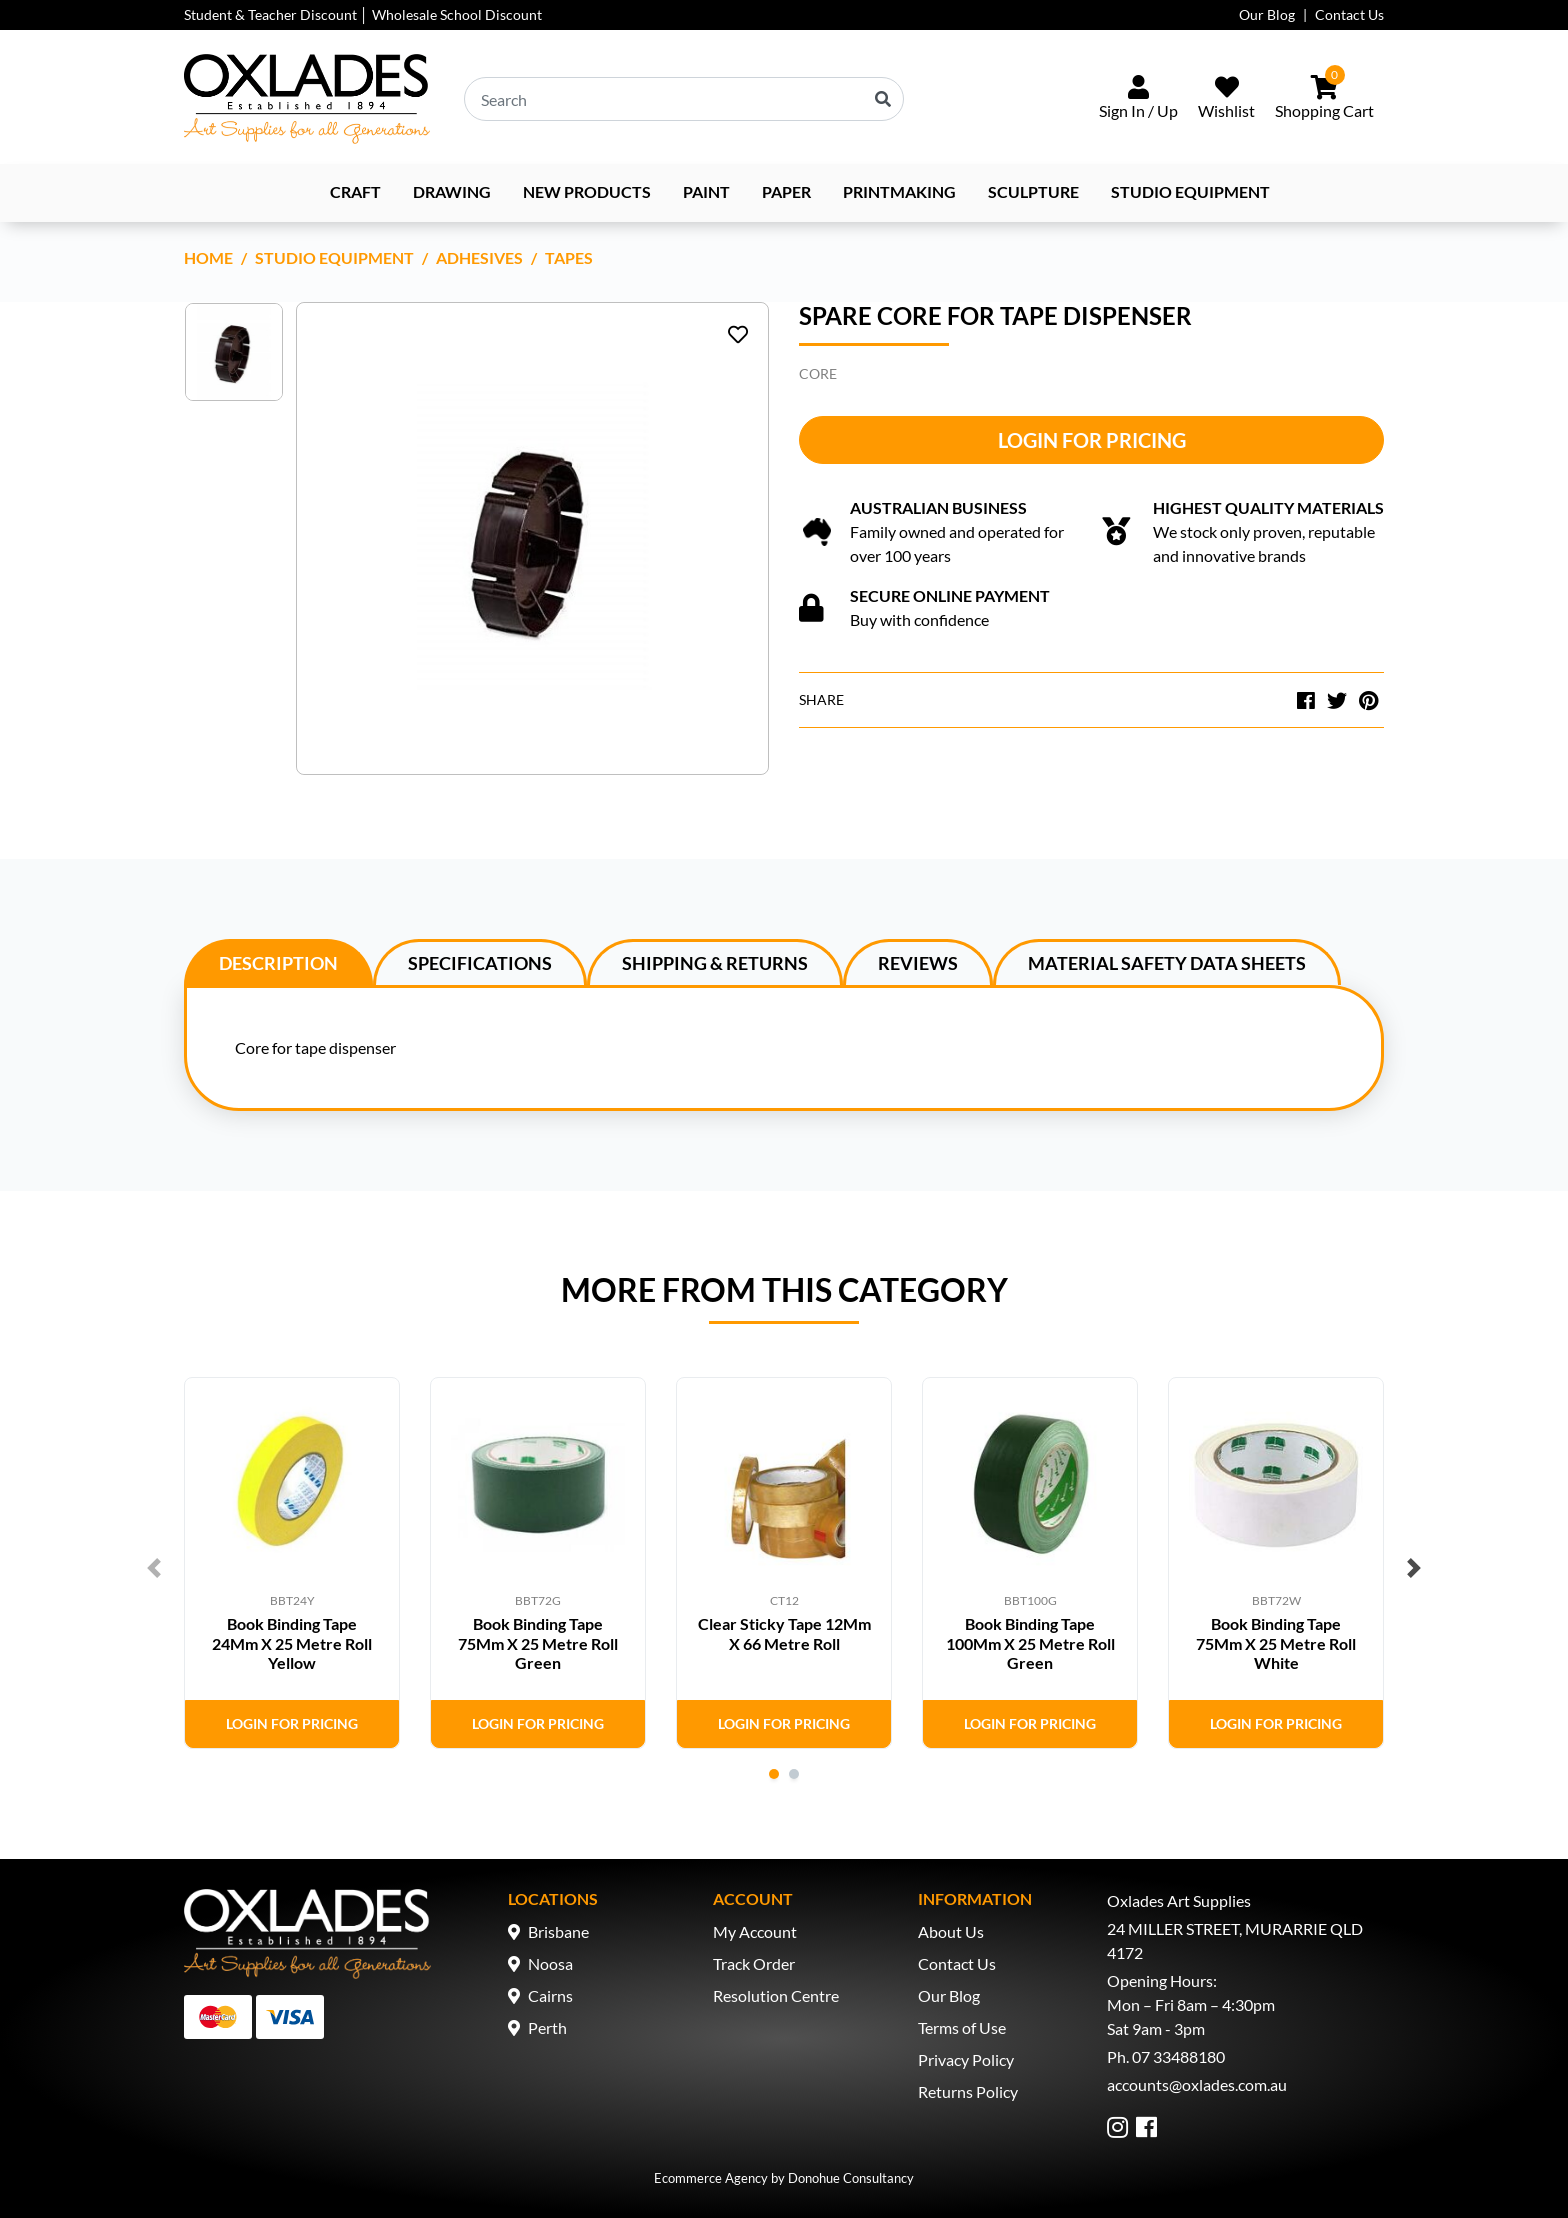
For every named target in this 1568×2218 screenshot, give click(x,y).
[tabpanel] (292, 1563)
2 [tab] (794, 1774)
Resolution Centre (776, 1995)
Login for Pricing (1092, 440)
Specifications (480, 963)
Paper (786, 191)
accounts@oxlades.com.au (1197, 2084)
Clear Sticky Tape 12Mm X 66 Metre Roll (784, 1633)
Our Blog (1267, 14)
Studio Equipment (1190, 191)
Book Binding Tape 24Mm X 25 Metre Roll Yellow (292, 1642)
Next (1414, 1568)
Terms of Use (962, 2027)
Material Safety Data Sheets (1167, 963)
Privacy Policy (966, 2059)
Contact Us (1349, 14)
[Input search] (684, 99)
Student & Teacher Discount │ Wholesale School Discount (363, 14)
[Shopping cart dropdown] (1324, 99)
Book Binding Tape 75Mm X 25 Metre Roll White (1276, 1642)
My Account (755, 1931)
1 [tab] (774, 1774)
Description (278, 963)
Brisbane (558, 1931)
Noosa (550, 1963)
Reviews (918, 963)
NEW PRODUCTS (587, 191)
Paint (706, 191)
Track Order (754, 1963)
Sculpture (1033, 191)
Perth (547, 2027)
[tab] (278, 962)
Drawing (452, 191)
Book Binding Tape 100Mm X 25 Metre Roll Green (1030, 1642)
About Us (951, 1931)
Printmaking (899, 191)
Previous (154, 1568)
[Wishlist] (1226, 99)
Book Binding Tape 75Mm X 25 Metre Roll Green (538, 1642)
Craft (355, 191)
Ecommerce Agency (711, 2178)
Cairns (550, 1995)
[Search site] (883, 99)
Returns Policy (968, 2091)
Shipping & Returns (715, 963)
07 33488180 (1178, 2056)
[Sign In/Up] (1138, 99)
